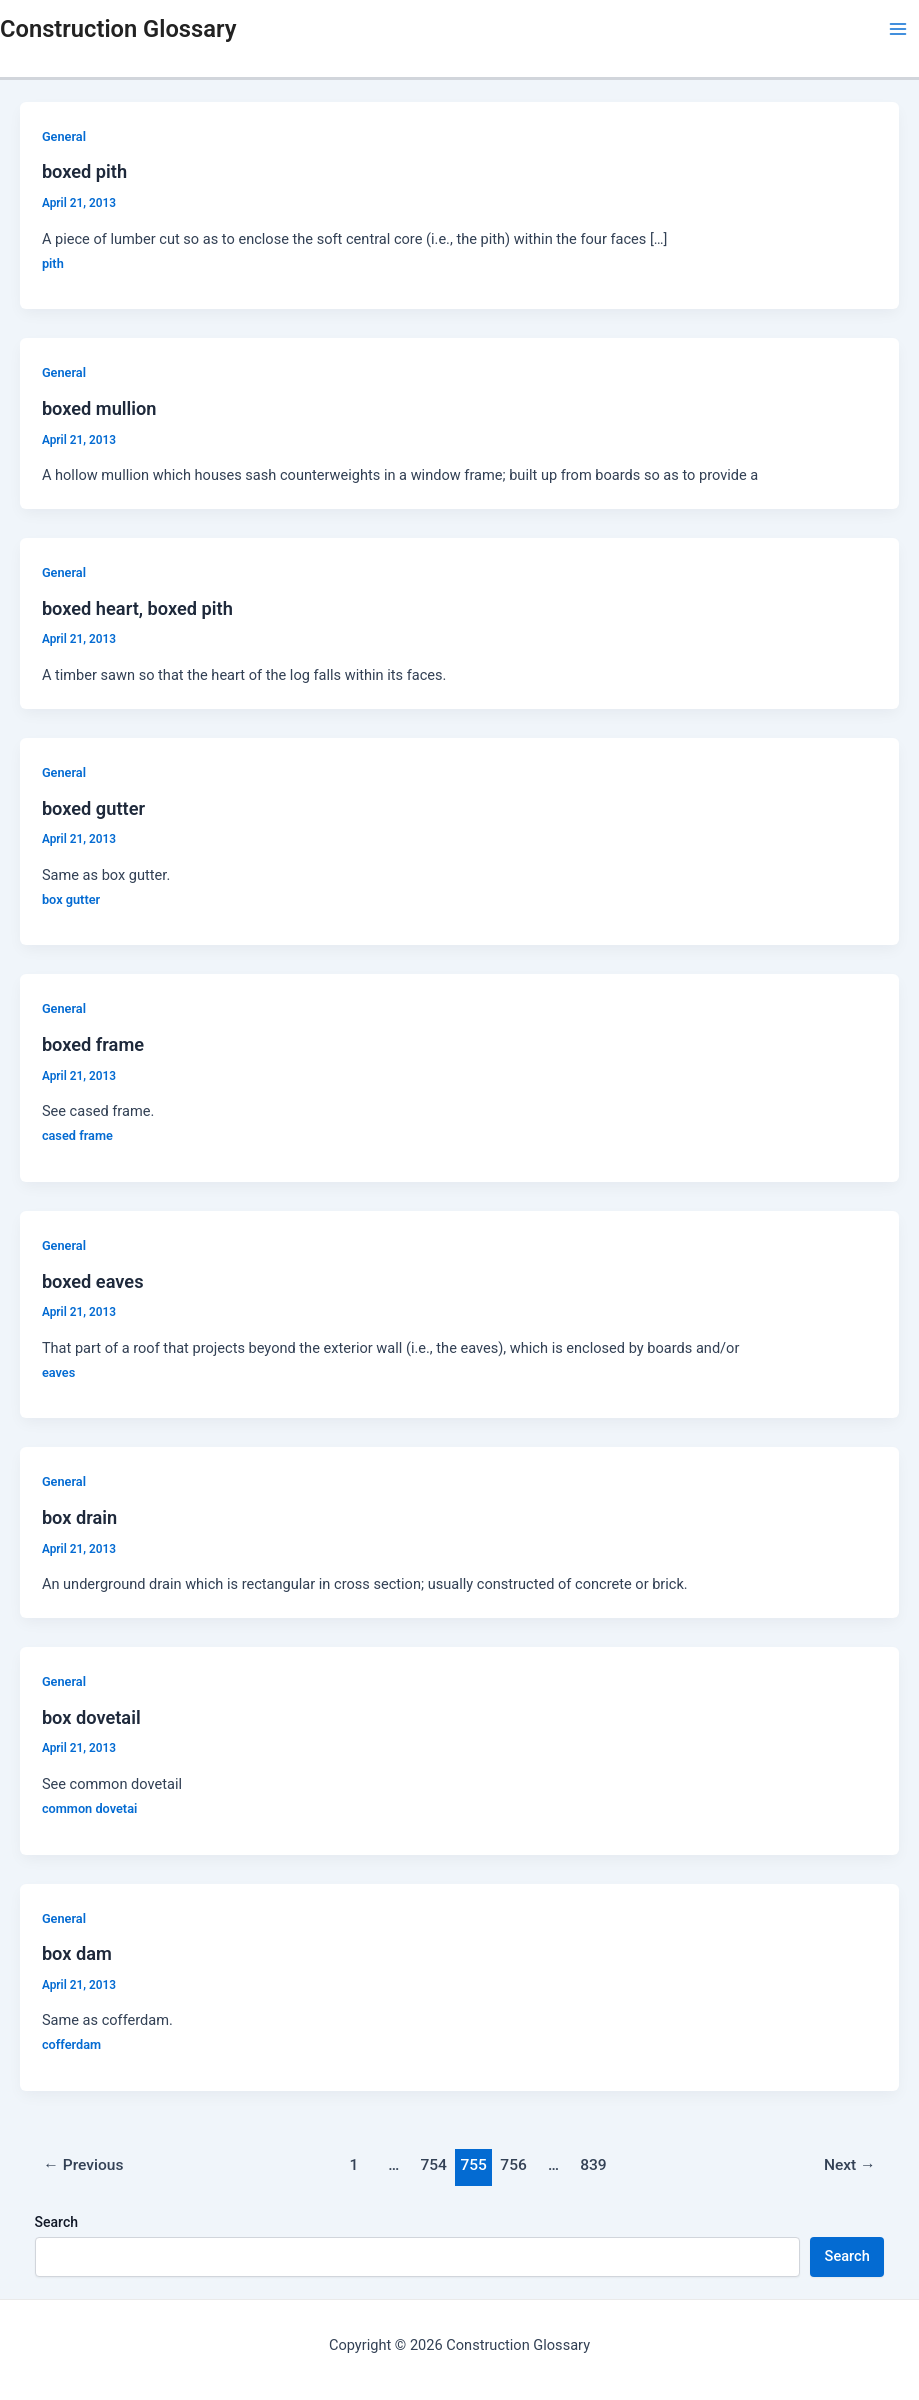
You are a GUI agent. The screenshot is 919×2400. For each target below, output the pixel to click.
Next (850, 2165)
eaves (58, 1372)
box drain (79, 1517)
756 (513, 2165)
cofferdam (71, 2044)
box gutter (71, 899)
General (64, 136)
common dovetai (89, 1808)
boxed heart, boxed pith (137, 608)
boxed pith (84, 171)
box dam (77, 1953)
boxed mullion (99, 408)
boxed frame (93, 1044)
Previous (83, 2165)
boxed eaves (93, 1281)
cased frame (77, 1135)
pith (53, 263)
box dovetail (91, 1717)
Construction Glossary (118, 29)
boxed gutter (93, 808)
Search (56, 2222)
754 (433, 2165)
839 (593, 2165)
